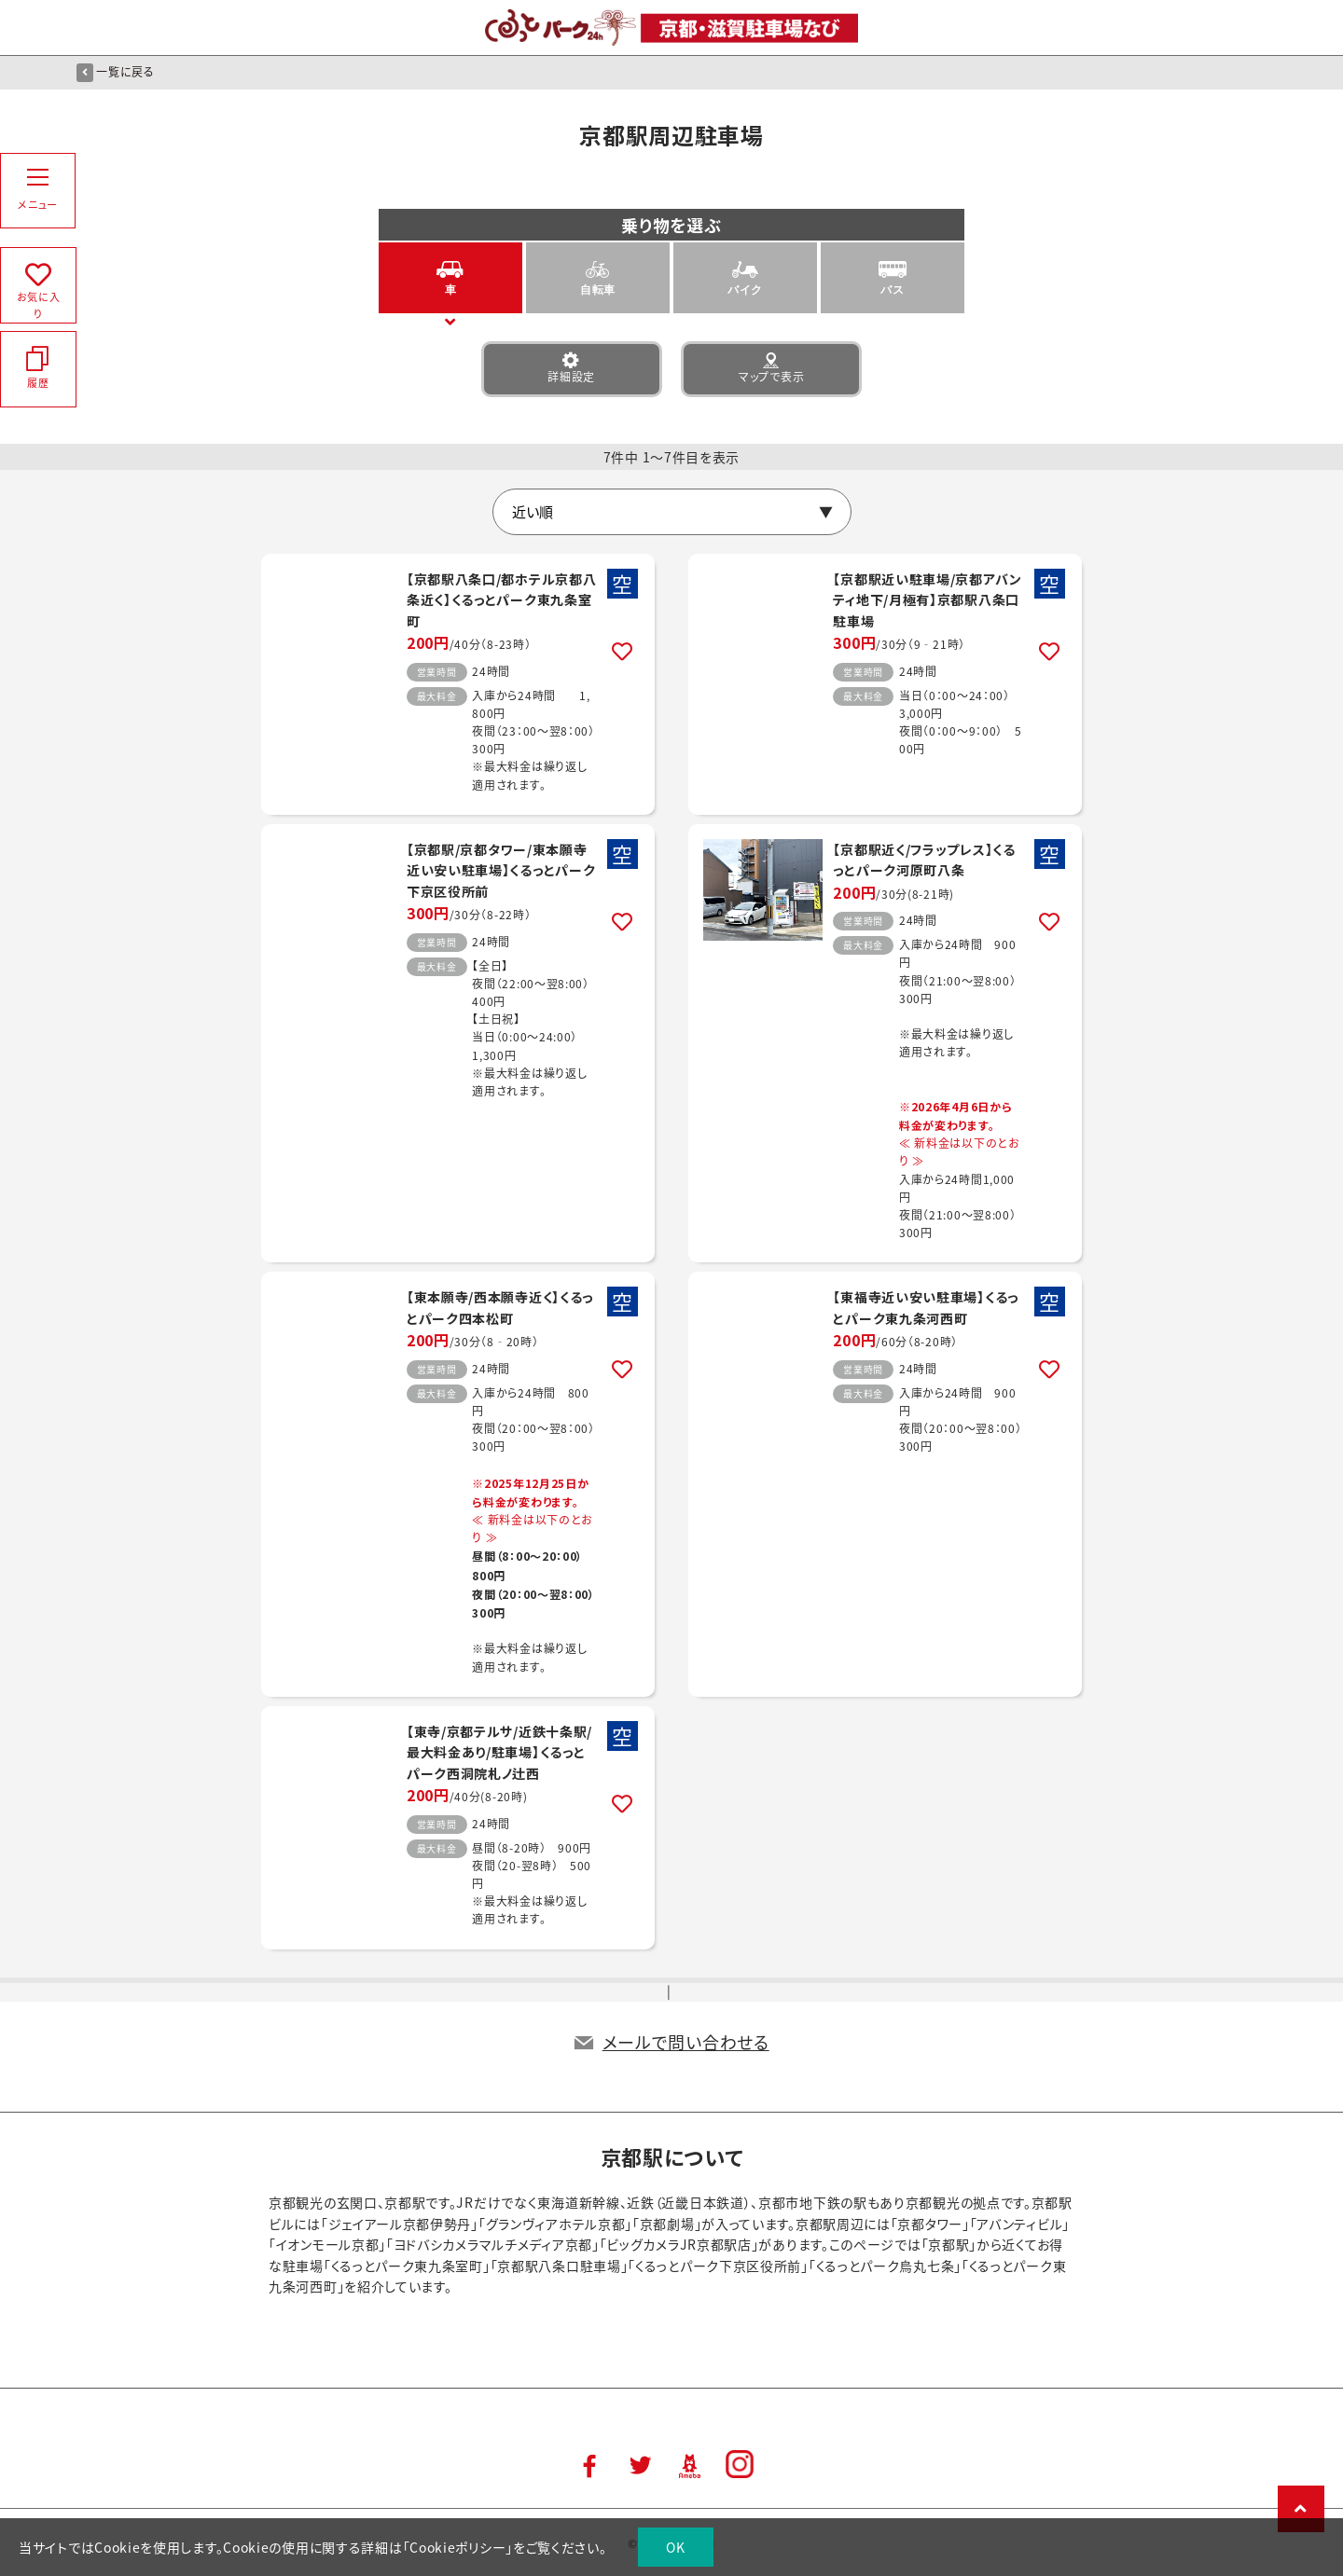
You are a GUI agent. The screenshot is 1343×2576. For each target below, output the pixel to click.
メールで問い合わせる (685, 2042)
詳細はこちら (458, 684)
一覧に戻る (115, 71)
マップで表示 (771, 368)
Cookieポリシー (457, 2547)
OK (675, 2547)
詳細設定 (572, 368)
